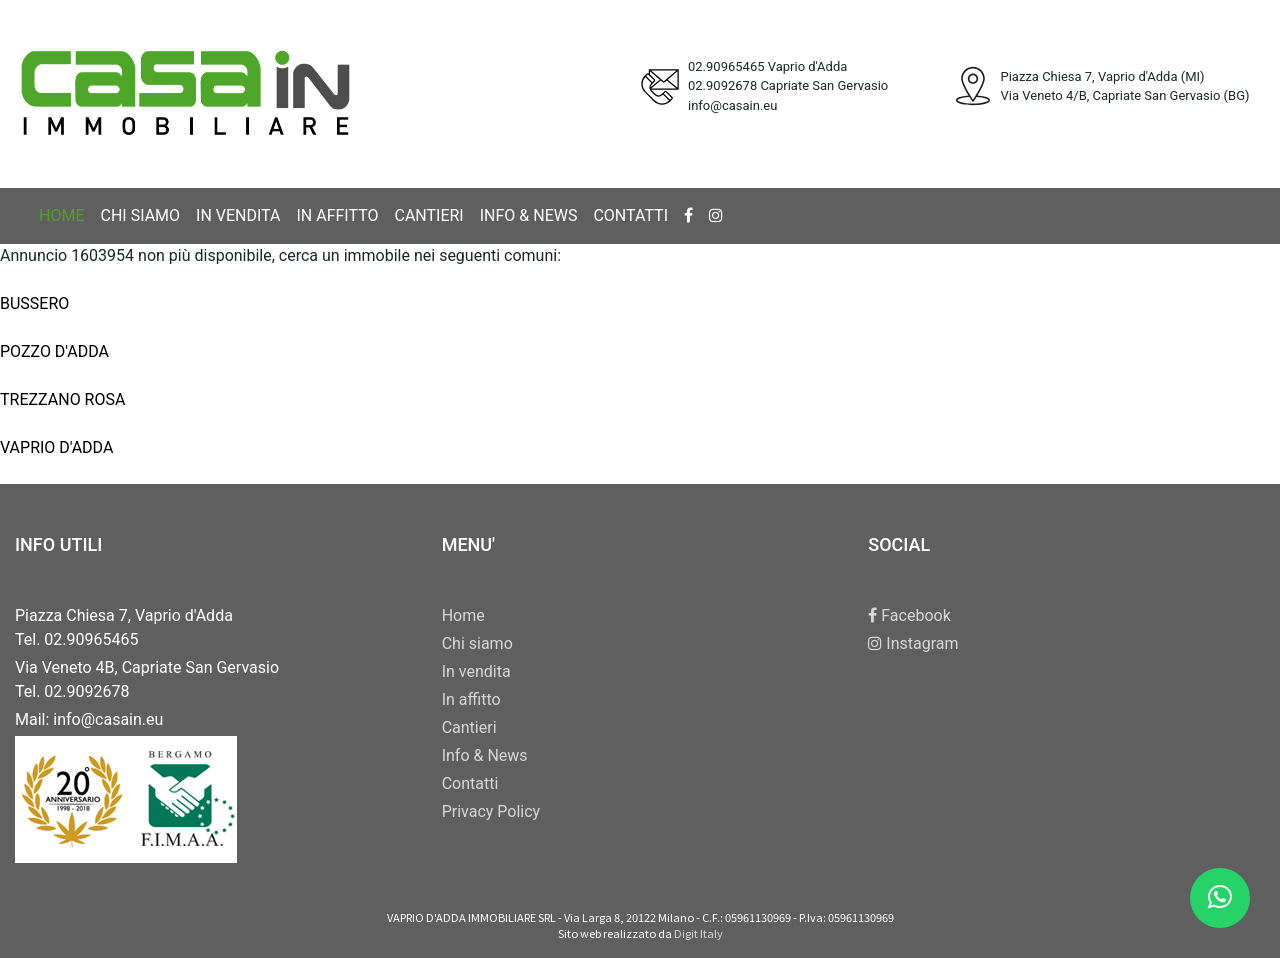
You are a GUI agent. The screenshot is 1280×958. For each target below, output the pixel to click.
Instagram (913, 643)
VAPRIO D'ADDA (56, 447)
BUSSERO (34, 303)
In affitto (337, 215)
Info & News (529, 215)
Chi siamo (140, 215)
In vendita (238, 215)
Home (61, 215)
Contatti (630, 215)
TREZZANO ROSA (62, 399)
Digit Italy (698, 933)
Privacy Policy (491, 811)
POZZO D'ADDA (54, 351)
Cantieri (428, 215)
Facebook (909, 615)
